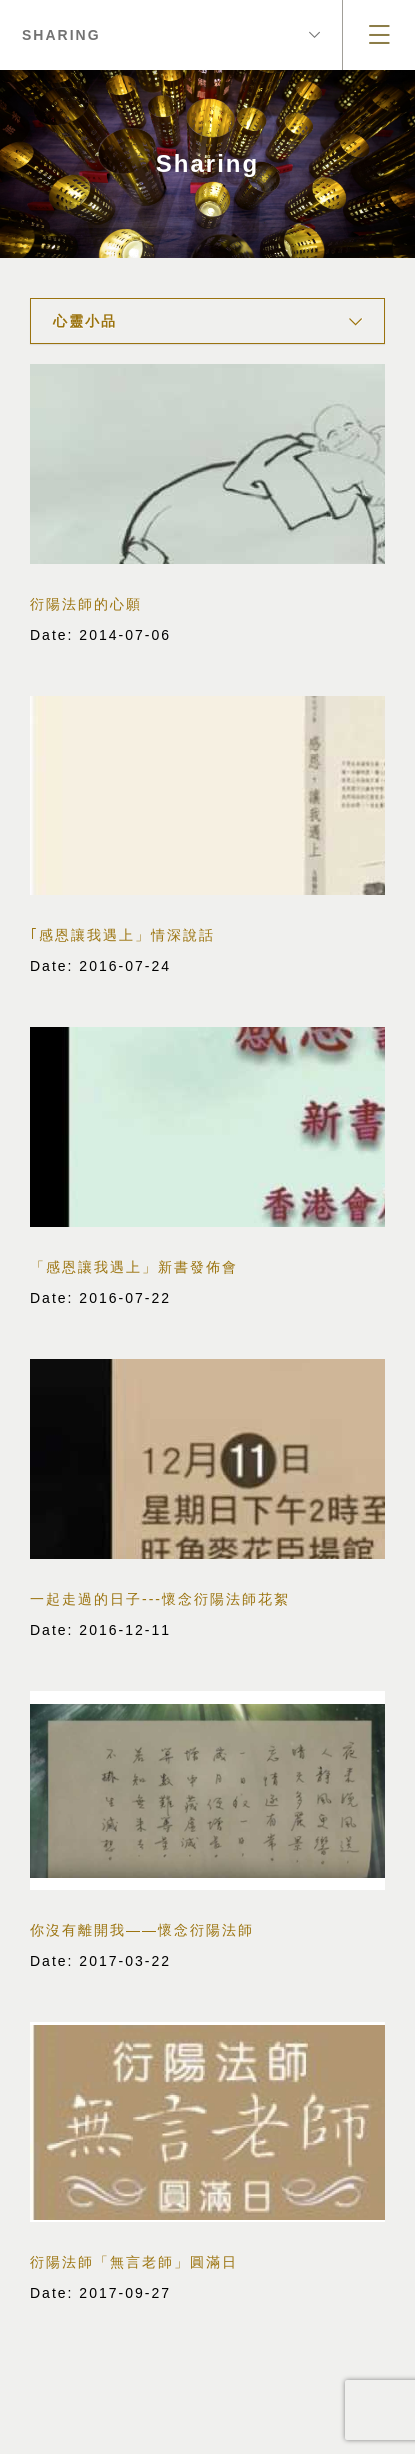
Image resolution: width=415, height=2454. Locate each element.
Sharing (171, 35)
